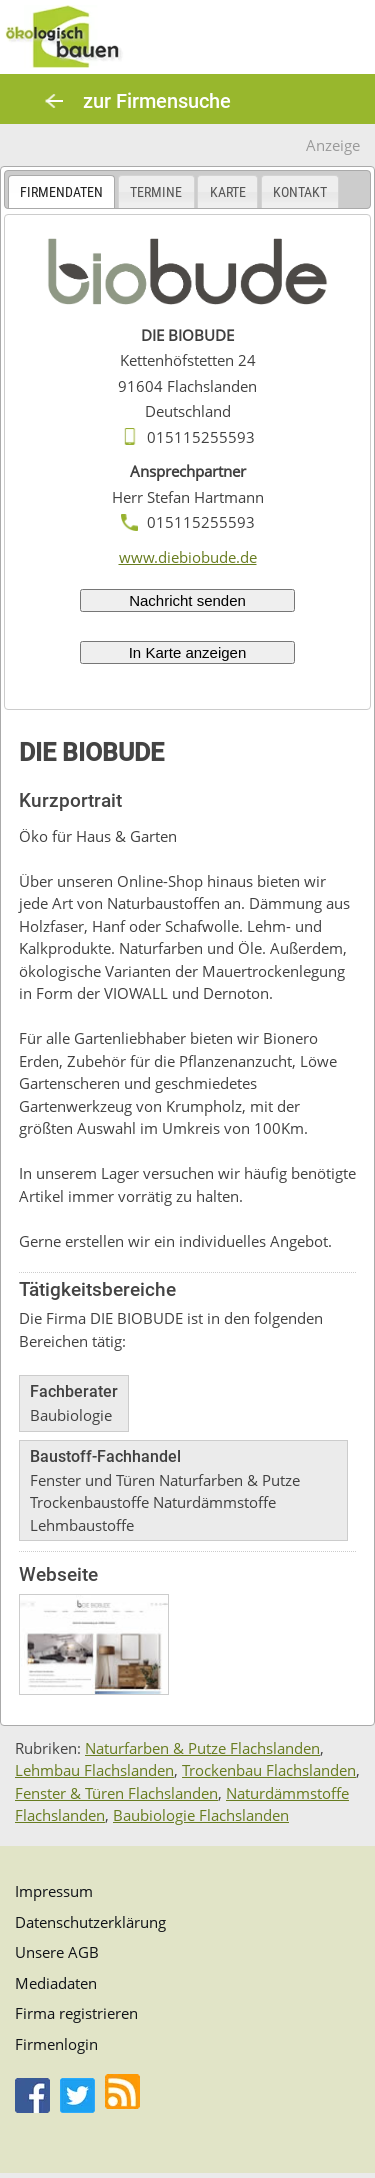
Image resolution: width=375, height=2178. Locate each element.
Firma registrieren (76, 2013)
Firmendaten (61, 192)
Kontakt (300, 192)
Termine (156, 192)
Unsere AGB (57, 1952)
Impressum (54, 1891)
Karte (228, 192)
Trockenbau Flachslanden (269, 1770)
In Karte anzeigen (188, 652)
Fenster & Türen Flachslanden (116, 1793)
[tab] (61, 191)
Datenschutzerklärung (90, 1922)
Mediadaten (56, 1983)
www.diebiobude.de (188, 557)
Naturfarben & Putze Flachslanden (202, 1748)
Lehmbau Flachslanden (94, 1770)
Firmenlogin (56, 2044)
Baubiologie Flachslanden (201, 1815)
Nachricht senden (187, 600)
